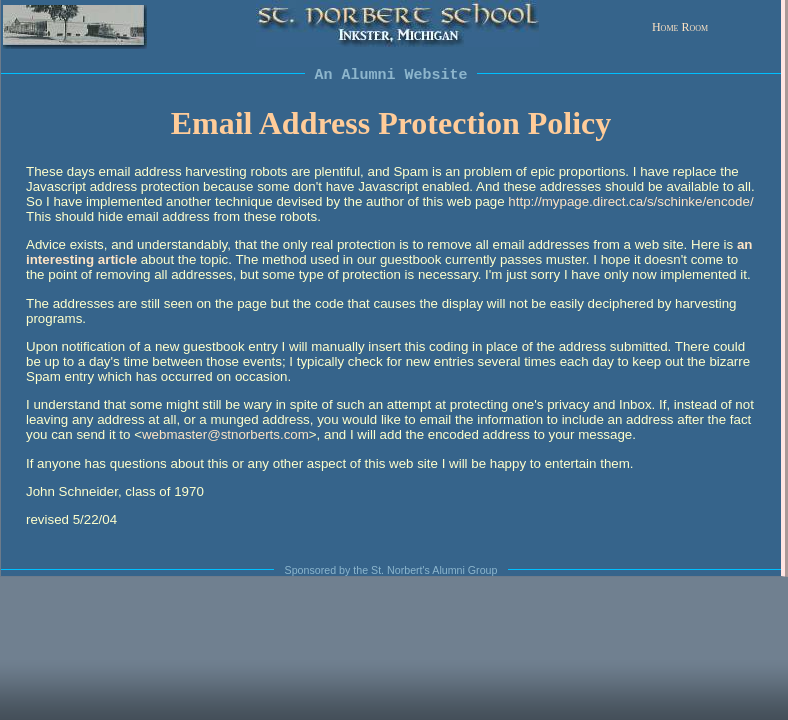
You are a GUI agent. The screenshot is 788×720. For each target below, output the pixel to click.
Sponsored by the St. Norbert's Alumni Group (391, 570)
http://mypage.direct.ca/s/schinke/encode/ (630, 201)
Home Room (680, 27)
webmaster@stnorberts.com (225, 434)
